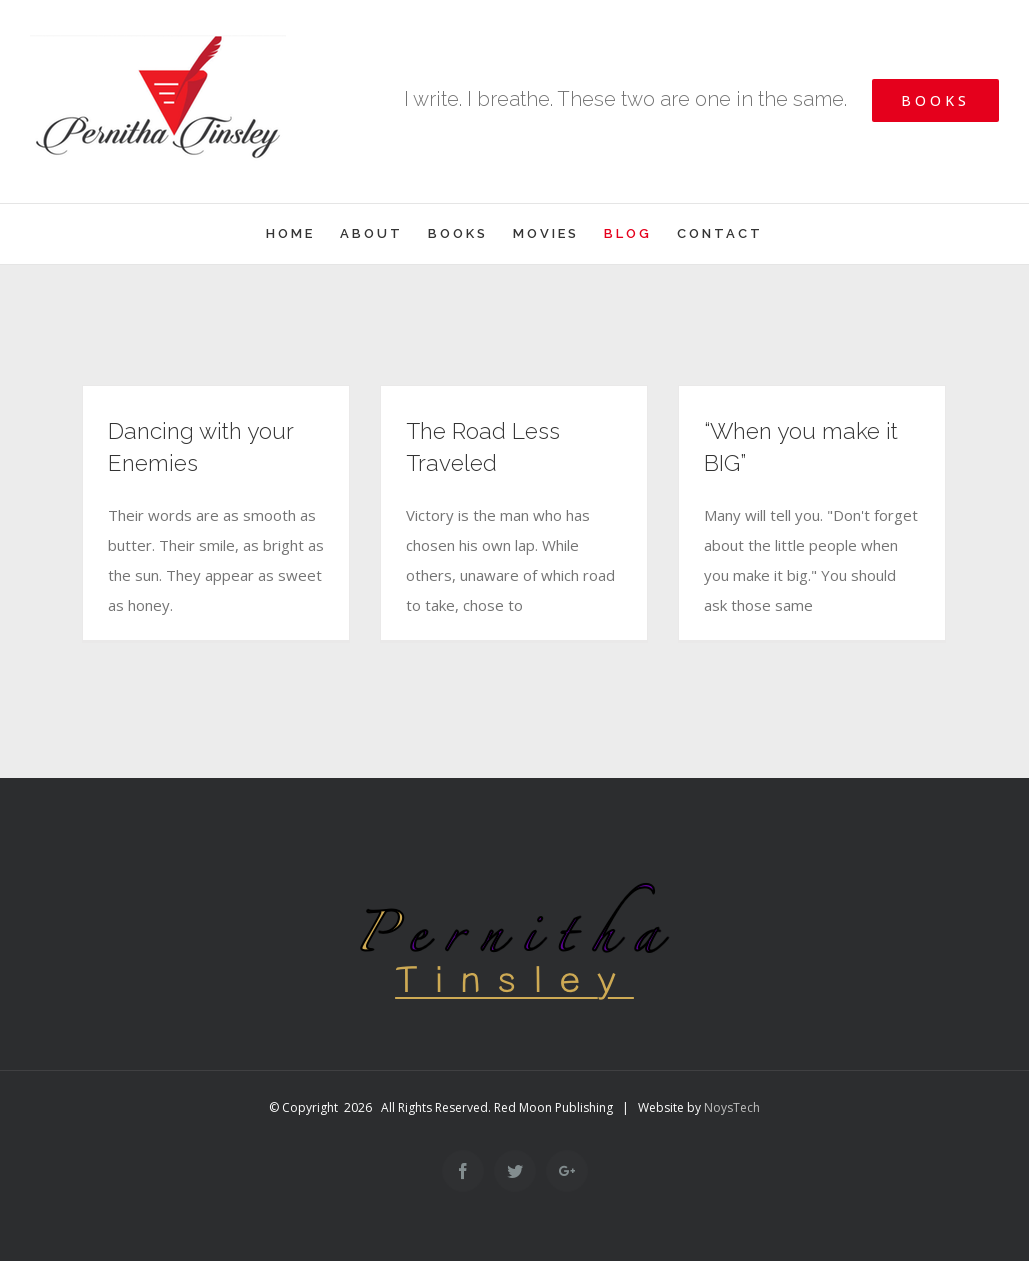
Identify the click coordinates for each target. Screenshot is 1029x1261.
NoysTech (732, 1107)
